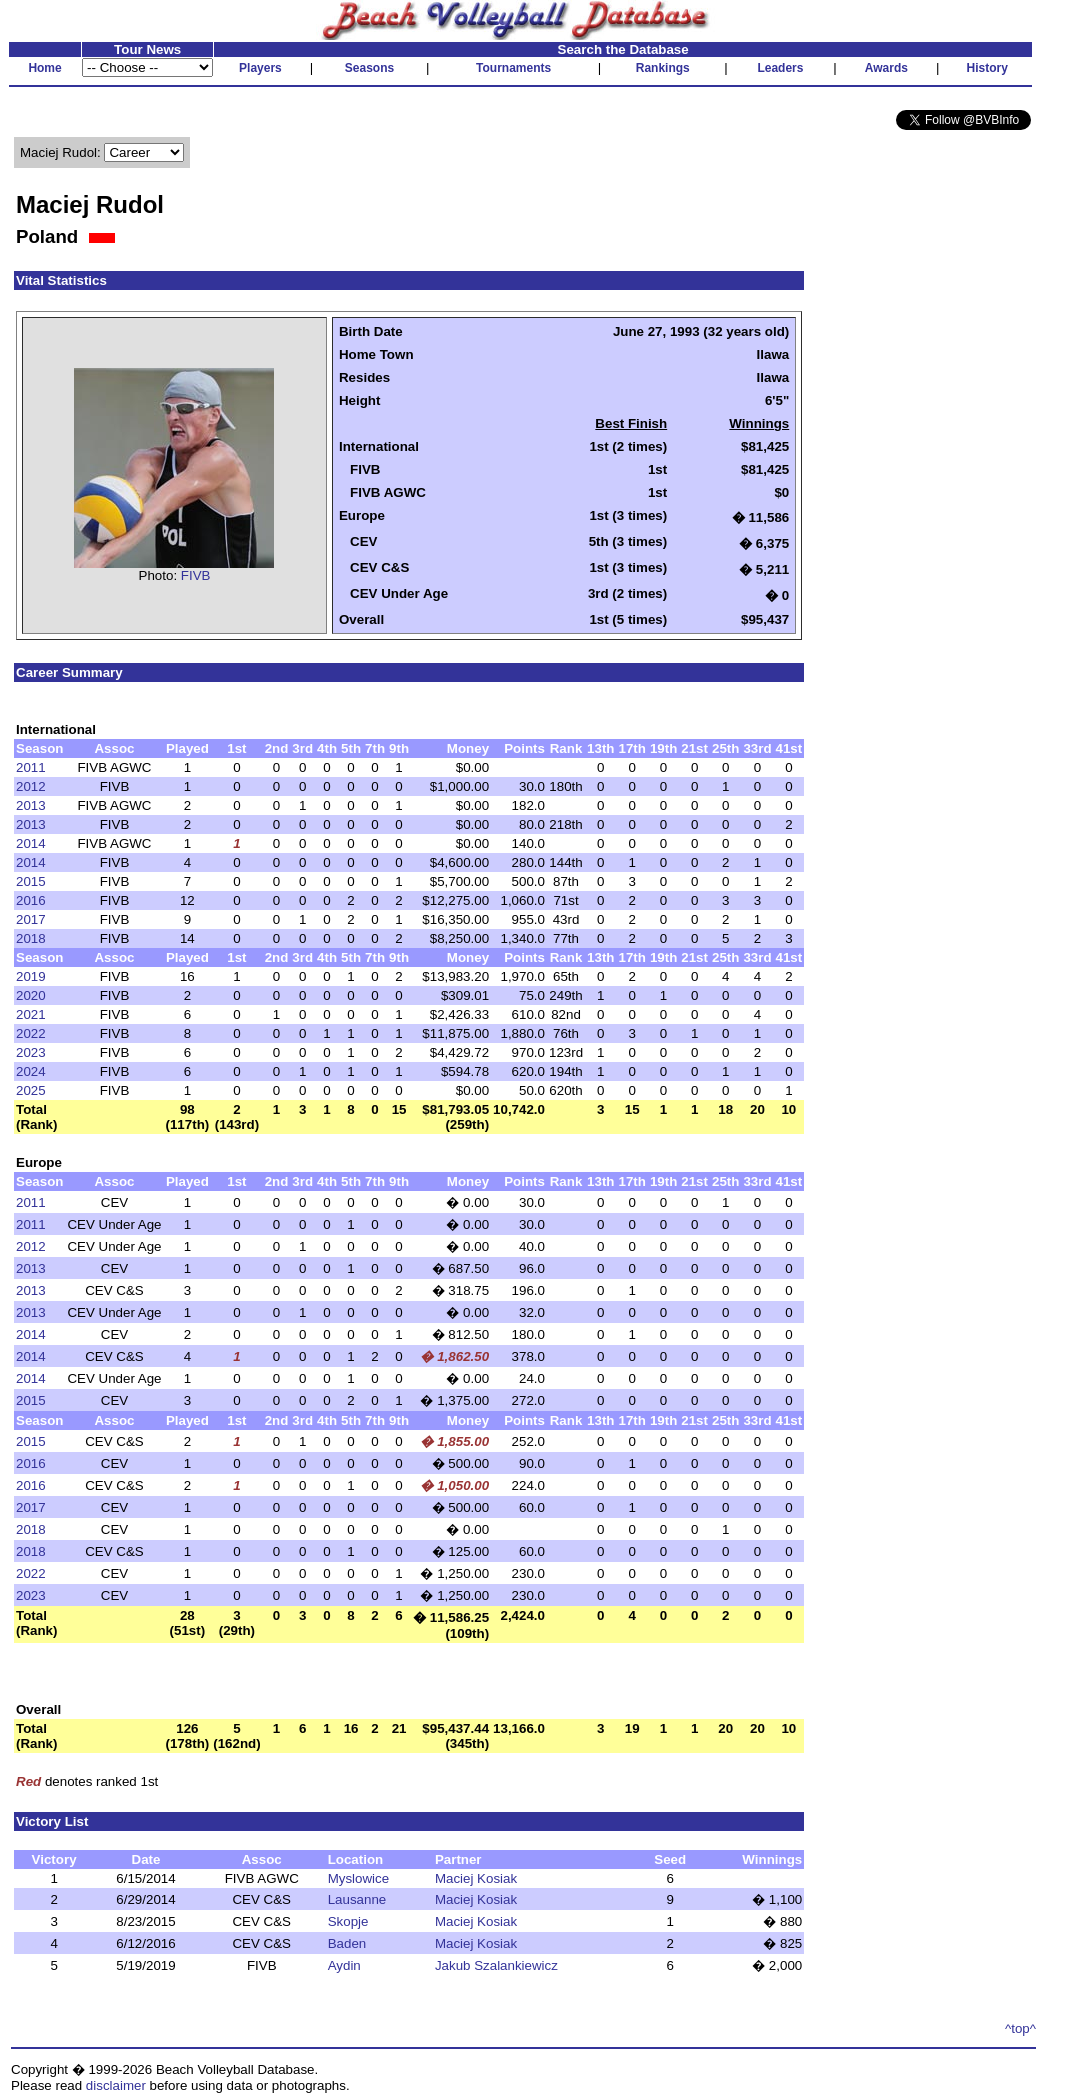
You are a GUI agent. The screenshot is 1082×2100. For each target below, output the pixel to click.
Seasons (369, 68)
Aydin (344, 1965)
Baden (347, 1943)
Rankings (663, 68)
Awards (886, 68)
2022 (31, 1033)
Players (260, 68)
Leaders (780, 68)
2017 (31, 919)
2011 (31, 767)
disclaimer (116, 2085)
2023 (31, 1052)
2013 (31, 805)
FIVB (196, 575)
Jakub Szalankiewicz (496, 1965)
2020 (31, 995)
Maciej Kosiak (476, 1878)
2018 (31, 938)
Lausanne (357, 1899)
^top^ (1020, 2028)
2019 (31, 976)
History (987, 68)
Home (44, 68)
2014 (31, 843)
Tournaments (513, 68)
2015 (31, 881)
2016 (31, 900)
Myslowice (358, 1878)
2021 (31, 1014)
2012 (31, 786)
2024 (31, 1071)
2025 (31, 1090)
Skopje (348, 1921)
